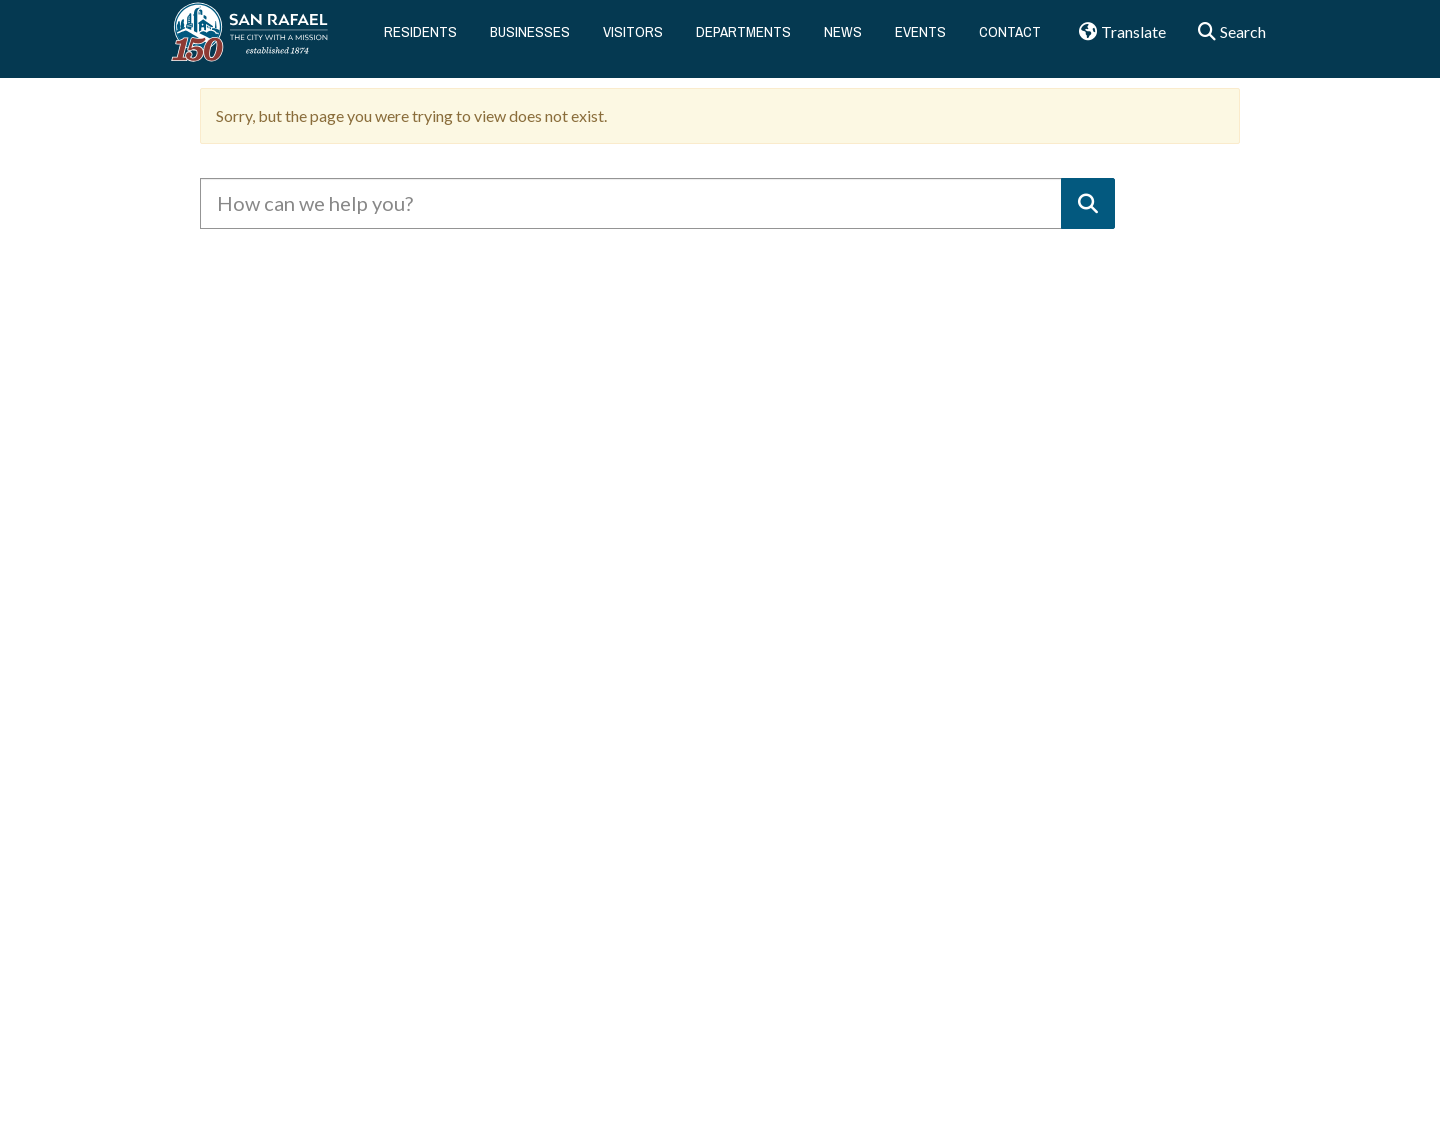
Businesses (530, 38)
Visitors (633, 38)
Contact (1010, 38)
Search (1225, 40)
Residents (420, 38)
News (843, 38)
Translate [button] (1115, 40)
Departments (743, 38)
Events (920, 38)
